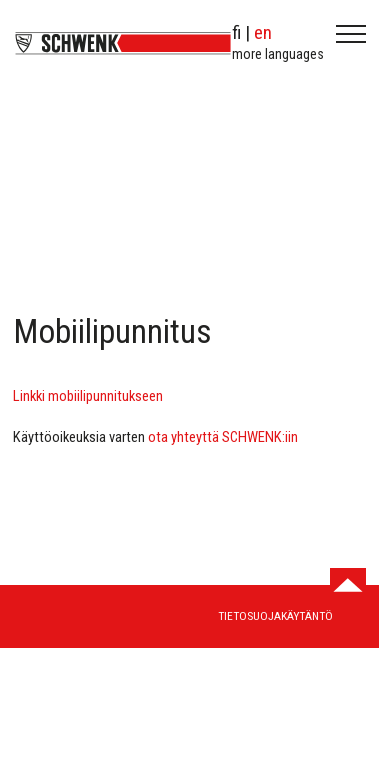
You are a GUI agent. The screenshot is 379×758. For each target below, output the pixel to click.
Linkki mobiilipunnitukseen (88, 396)
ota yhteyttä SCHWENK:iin (223, 437)
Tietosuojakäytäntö (275, 616)
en (263, 32)
